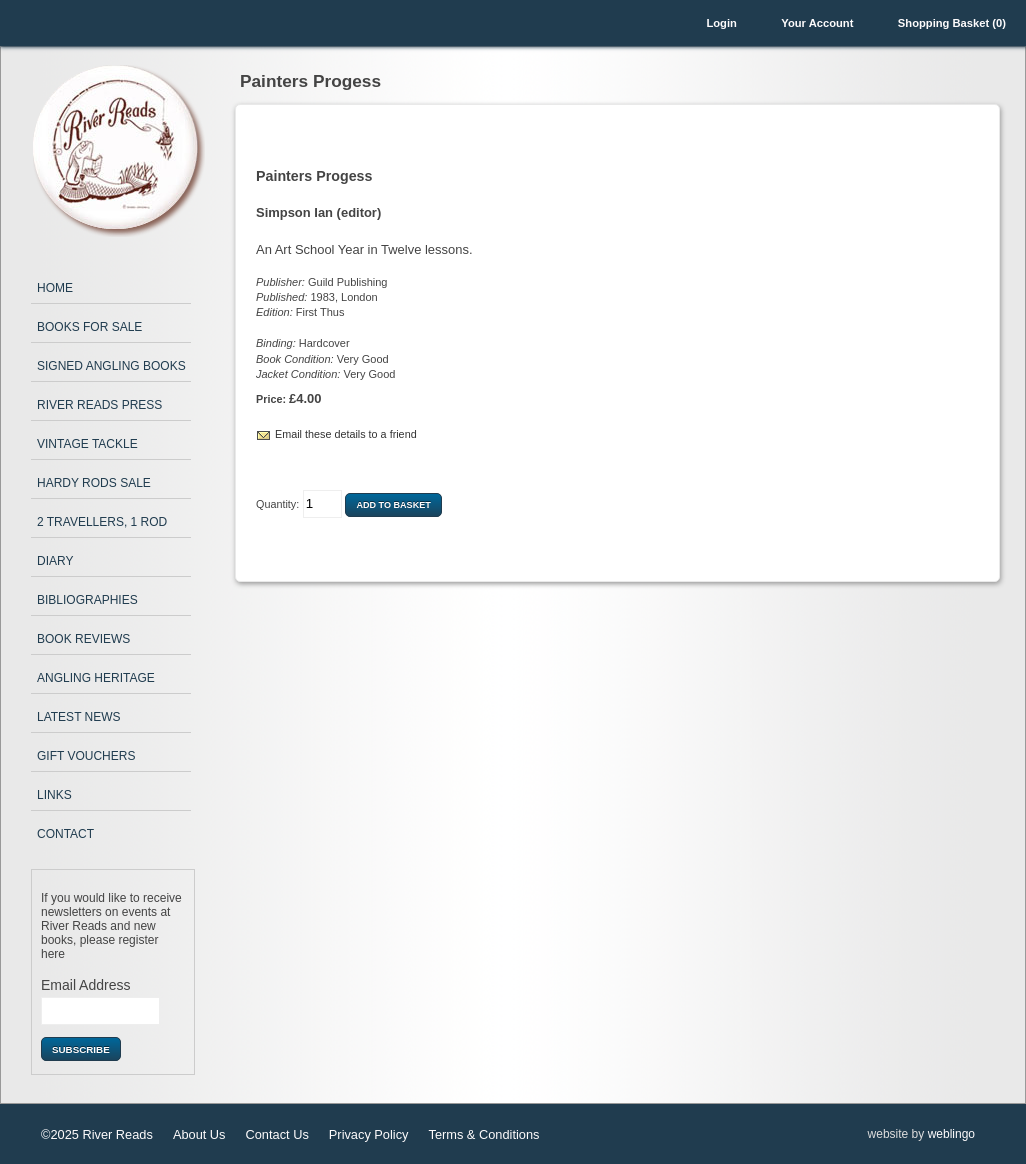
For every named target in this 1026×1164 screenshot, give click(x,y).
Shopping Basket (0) (952, 23)
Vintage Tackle (87, 444)
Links (54, 795)
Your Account (817, 23)
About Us (199, 1134)
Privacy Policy (369, 1134)
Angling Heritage (96, 678)
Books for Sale (89, 327)
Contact (65, 834)
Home (55, 288)
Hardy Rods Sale (94, 483)
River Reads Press (99, 405)
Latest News (79, 717)
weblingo (951, 1134)
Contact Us (277, 1134)
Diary (55, 561)
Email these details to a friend (346, 434)
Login (721, 23)
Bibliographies (87, 600)
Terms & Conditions (483, 1134)
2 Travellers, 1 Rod (102, 522)
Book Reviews (83, 639)
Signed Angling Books (111, 366)
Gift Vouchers (86, 756)
